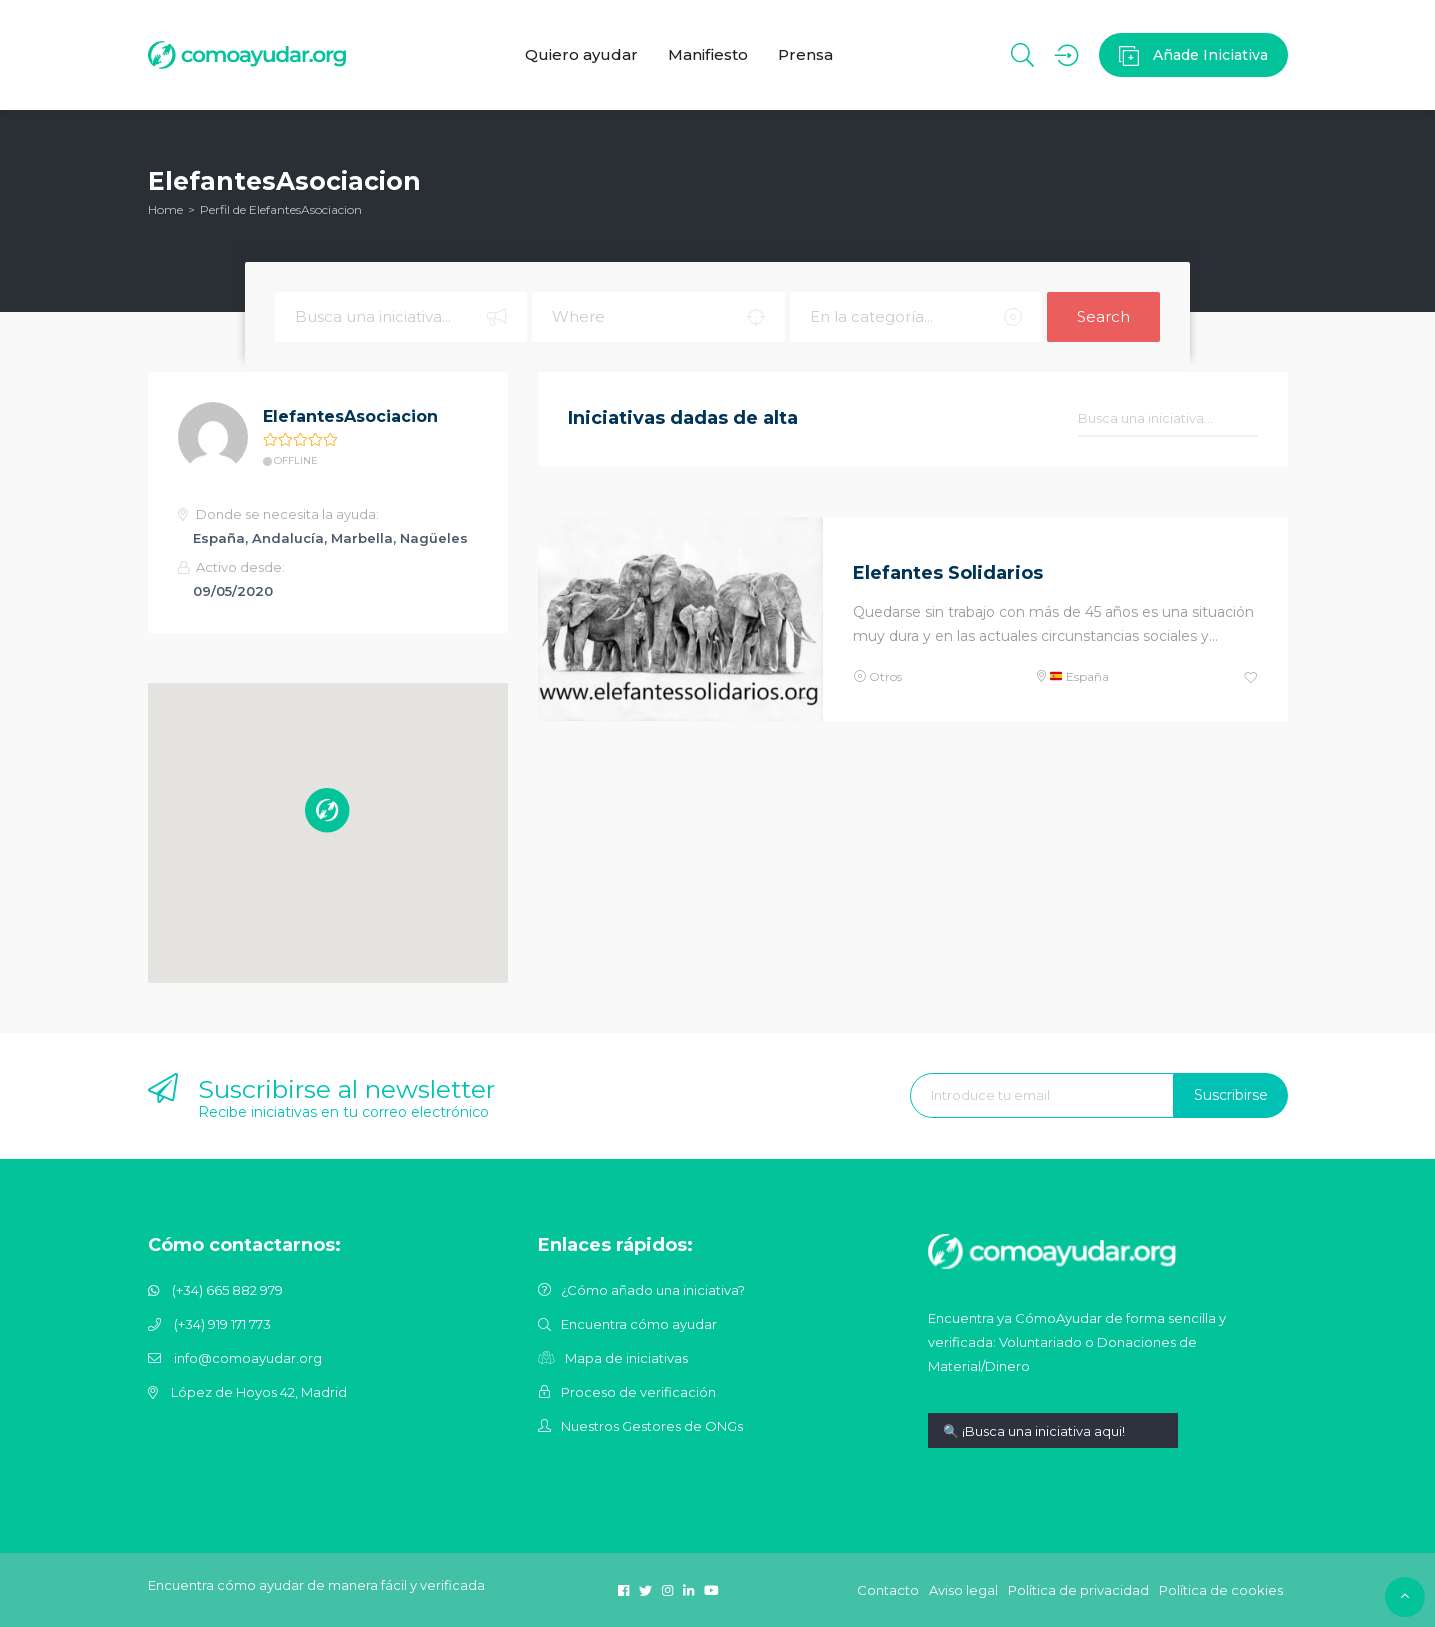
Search (1103, 316)
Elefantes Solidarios (948, 573)
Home (165, 209)
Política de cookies (1221, 1590)
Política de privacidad (1078, 1590)
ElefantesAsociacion (350, 416)
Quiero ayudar (581, 54)
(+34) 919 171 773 (222, 1324)
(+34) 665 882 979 (227, 1290)
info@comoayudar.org (248, 1358)
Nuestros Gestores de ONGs (652, 1426)
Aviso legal (963, 1590)
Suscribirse (1231, 1095)
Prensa (805, 54)
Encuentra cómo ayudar (639, 1324)
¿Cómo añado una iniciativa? (653, 1290)
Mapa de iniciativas (626, 1358)
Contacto (888, 1590)
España (1079, 676)
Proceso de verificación (638, 1392)
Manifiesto (708, 54)
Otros (885, 676)
